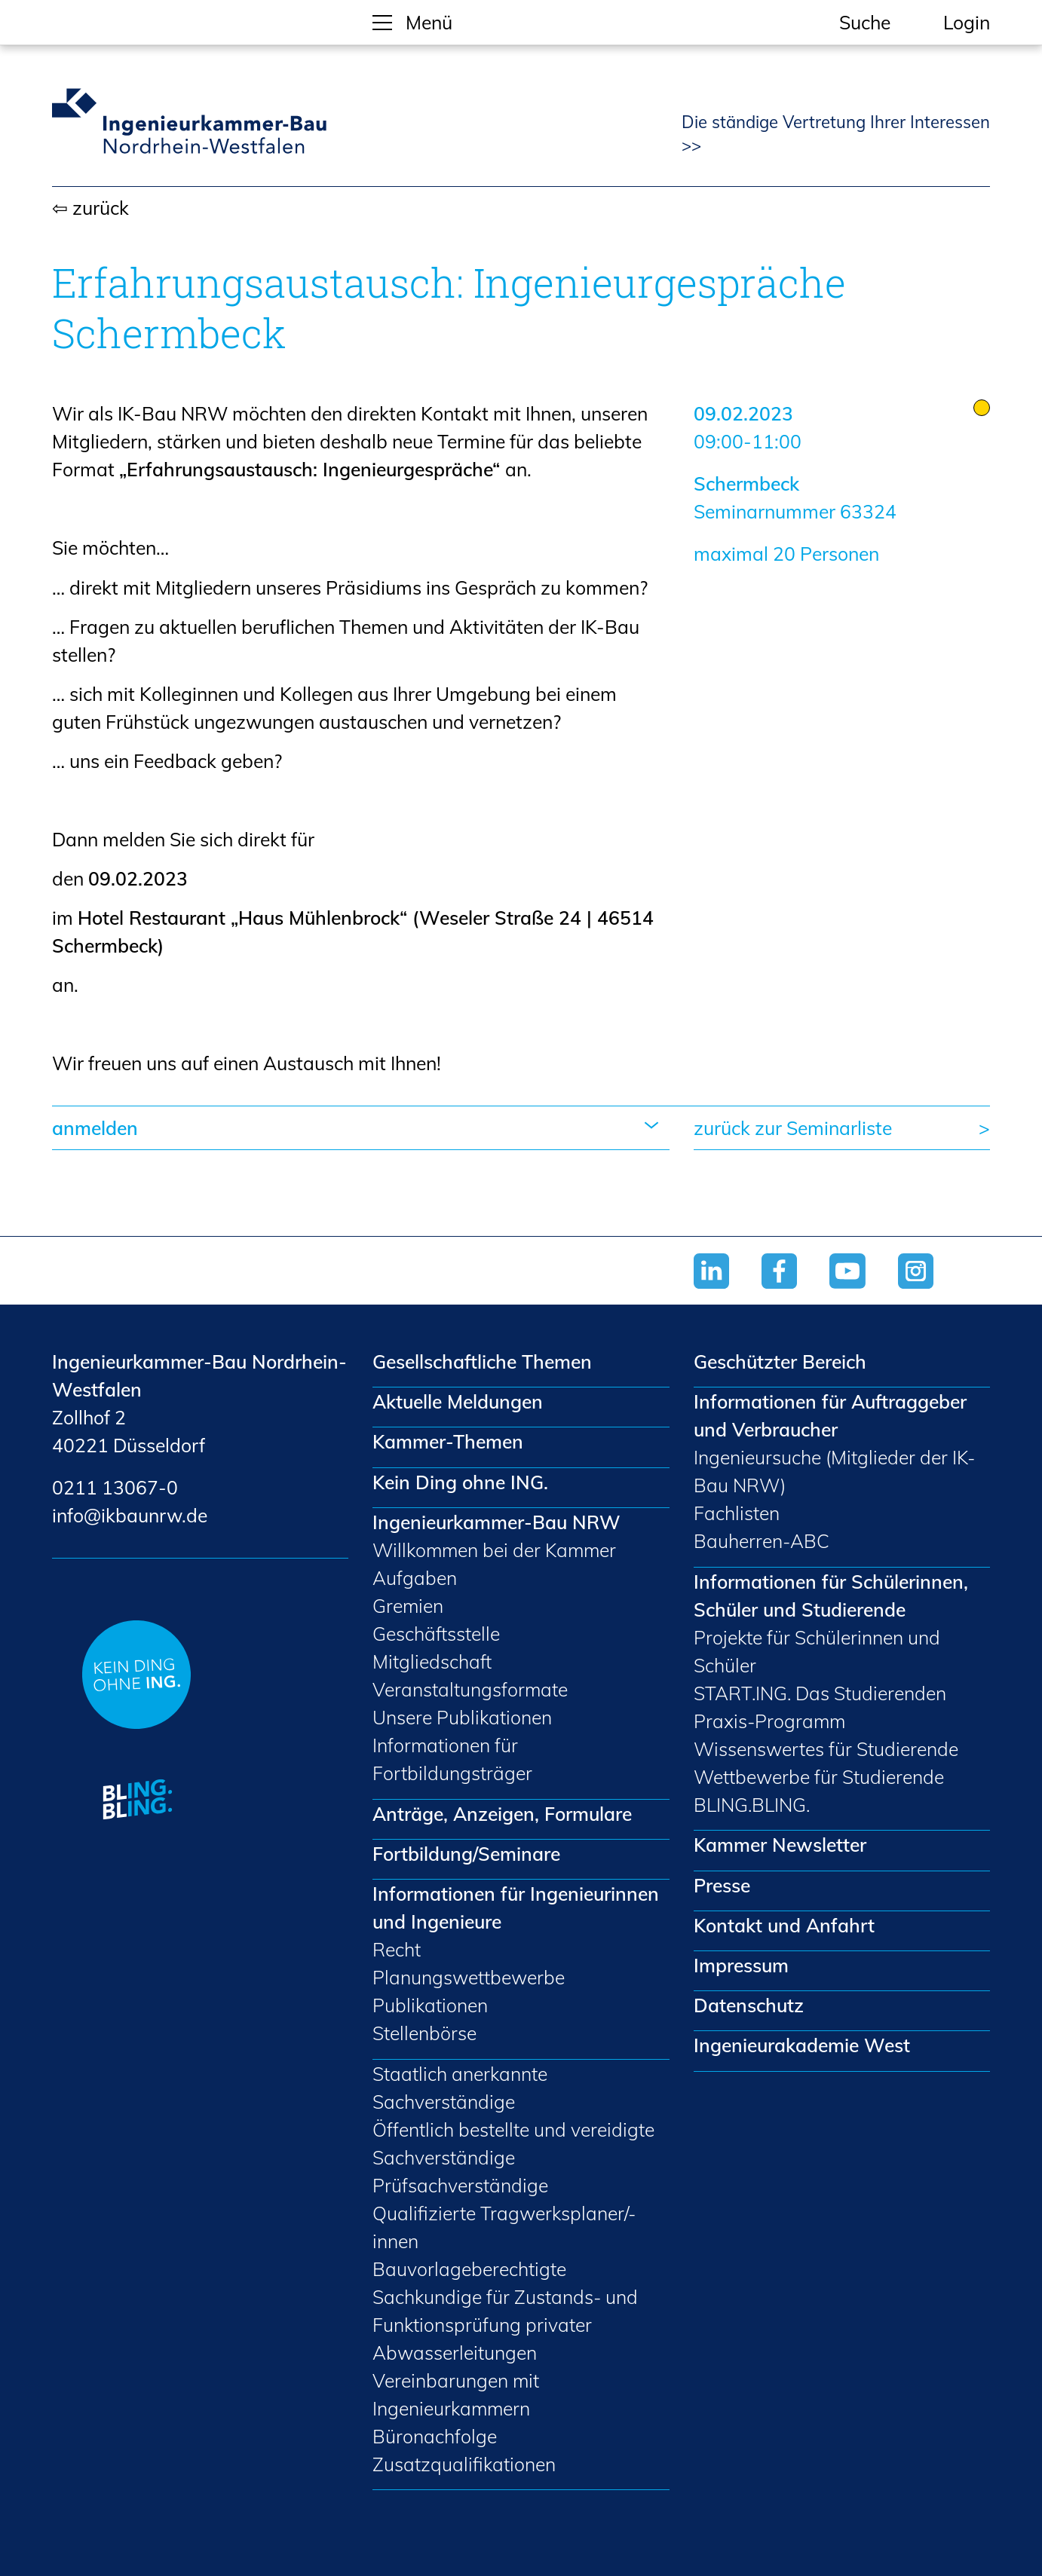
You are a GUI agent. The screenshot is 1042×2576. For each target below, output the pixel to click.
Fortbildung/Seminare (466, 1853)
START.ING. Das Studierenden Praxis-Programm (820, 1707)
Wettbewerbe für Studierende (819, 1776)
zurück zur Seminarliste (793, 1128)
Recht (396, 1949)
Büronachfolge (434, 2436)
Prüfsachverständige (460, 2185)
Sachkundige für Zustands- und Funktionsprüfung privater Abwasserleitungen (505, 2324)
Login (966, 22)
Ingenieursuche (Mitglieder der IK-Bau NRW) (834, 1471)
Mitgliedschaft (432, 1661)
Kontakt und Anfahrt (784, 1925)
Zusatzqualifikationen (464, 2464)
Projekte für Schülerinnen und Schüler (817, 1651)
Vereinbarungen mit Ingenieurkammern (455, 2394)
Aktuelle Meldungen (457, 1401)
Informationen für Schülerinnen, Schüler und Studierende (831, 1595)
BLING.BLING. (752, 1804)
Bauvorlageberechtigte (469, 2269)
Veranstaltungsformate (470, 1689)
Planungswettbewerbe (468, 1977)
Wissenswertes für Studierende (826, 1749)
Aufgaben (414, 1577)
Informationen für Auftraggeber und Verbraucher (830, 1415)
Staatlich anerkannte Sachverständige (459, 2087)
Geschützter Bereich (780, 1361)
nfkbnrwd (129, 1515)
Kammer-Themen (447, 1441)
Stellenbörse (424, 2033)
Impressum (741, 1965)
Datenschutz (749, 2005)
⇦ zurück (90, 207)
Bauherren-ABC (761, 1541)
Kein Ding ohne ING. (460, 1482)
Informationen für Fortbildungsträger (452, 1759)
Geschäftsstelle (436, 1633)
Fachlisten (737, 1513)
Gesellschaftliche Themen (482, 1361)
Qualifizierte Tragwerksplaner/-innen (504, 2227)
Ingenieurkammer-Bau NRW (496, 1522)
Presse (722, 1885)
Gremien (407, 1605)
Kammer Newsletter (780, 1844)
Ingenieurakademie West (802, 2045)
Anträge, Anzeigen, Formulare (502, 1813)
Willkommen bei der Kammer (494, 1550)
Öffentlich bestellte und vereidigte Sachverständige (513, 2143)
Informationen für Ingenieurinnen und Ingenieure (515, 1907)
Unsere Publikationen (462, 1717)
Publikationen (430, 2005)
